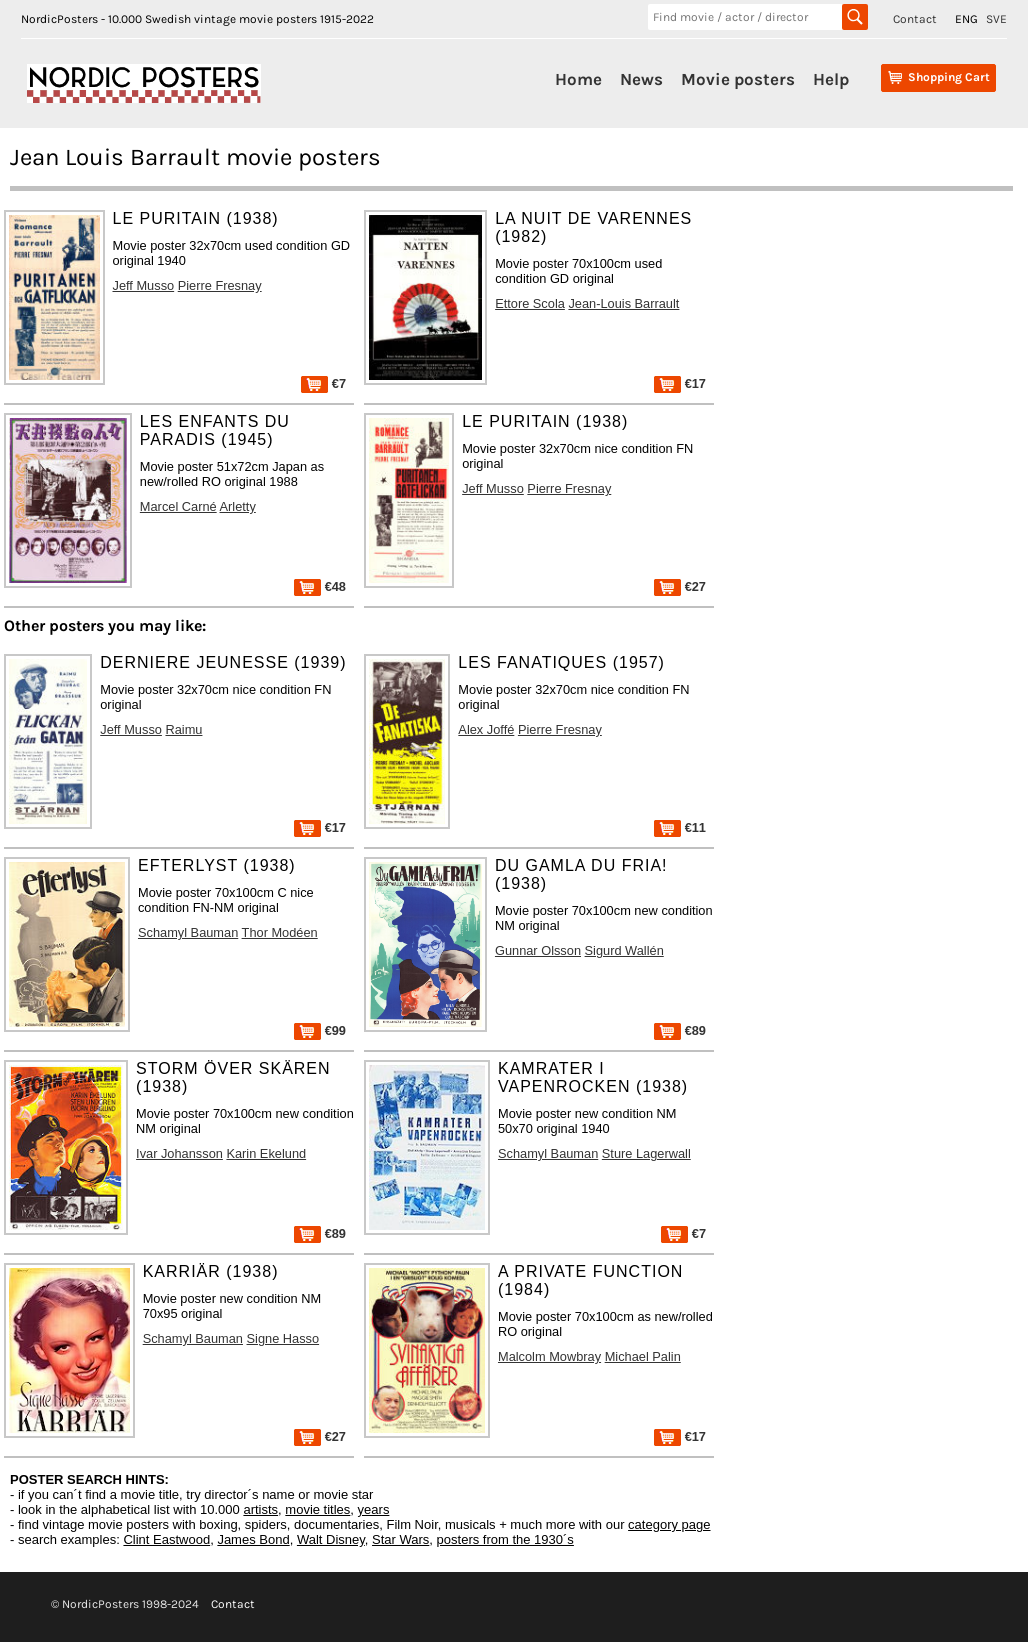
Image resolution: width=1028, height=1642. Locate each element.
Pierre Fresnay (220, 285)
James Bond (253, 1539)
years (374, 1509)
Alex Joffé (486, 729)
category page (669, 1524)
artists (260, 1509)
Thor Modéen (280, 932)
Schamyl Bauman (188, 932)
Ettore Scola (530, 303)
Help (831, 79)
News (641, 79)
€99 (320, 1030)
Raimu (183, 729)
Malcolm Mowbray (549, 1356)
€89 (680, 1030)
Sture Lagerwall (646, 1153)
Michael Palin (643, 1356)
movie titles (317, 1509)
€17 (680, 383)
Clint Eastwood (166, 1539)
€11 (680, 827)
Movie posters (738, 79)
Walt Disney (331, 1539)
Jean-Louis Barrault (623, 303)
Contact (915, 19)
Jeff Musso (144, 285)
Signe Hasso (283, 1338)
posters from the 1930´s (505, 1539)
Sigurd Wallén (624, 950)
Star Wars (400, 1539)
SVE (996, 19)
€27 (680, 586)
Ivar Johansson (179, 1153)
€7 (323, 383)
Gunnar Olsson (538, 950)
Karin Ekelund (266, 1153)
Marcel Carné (178, 506)
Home (578, 79)
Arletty (238, 506)
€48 (320, 586)
